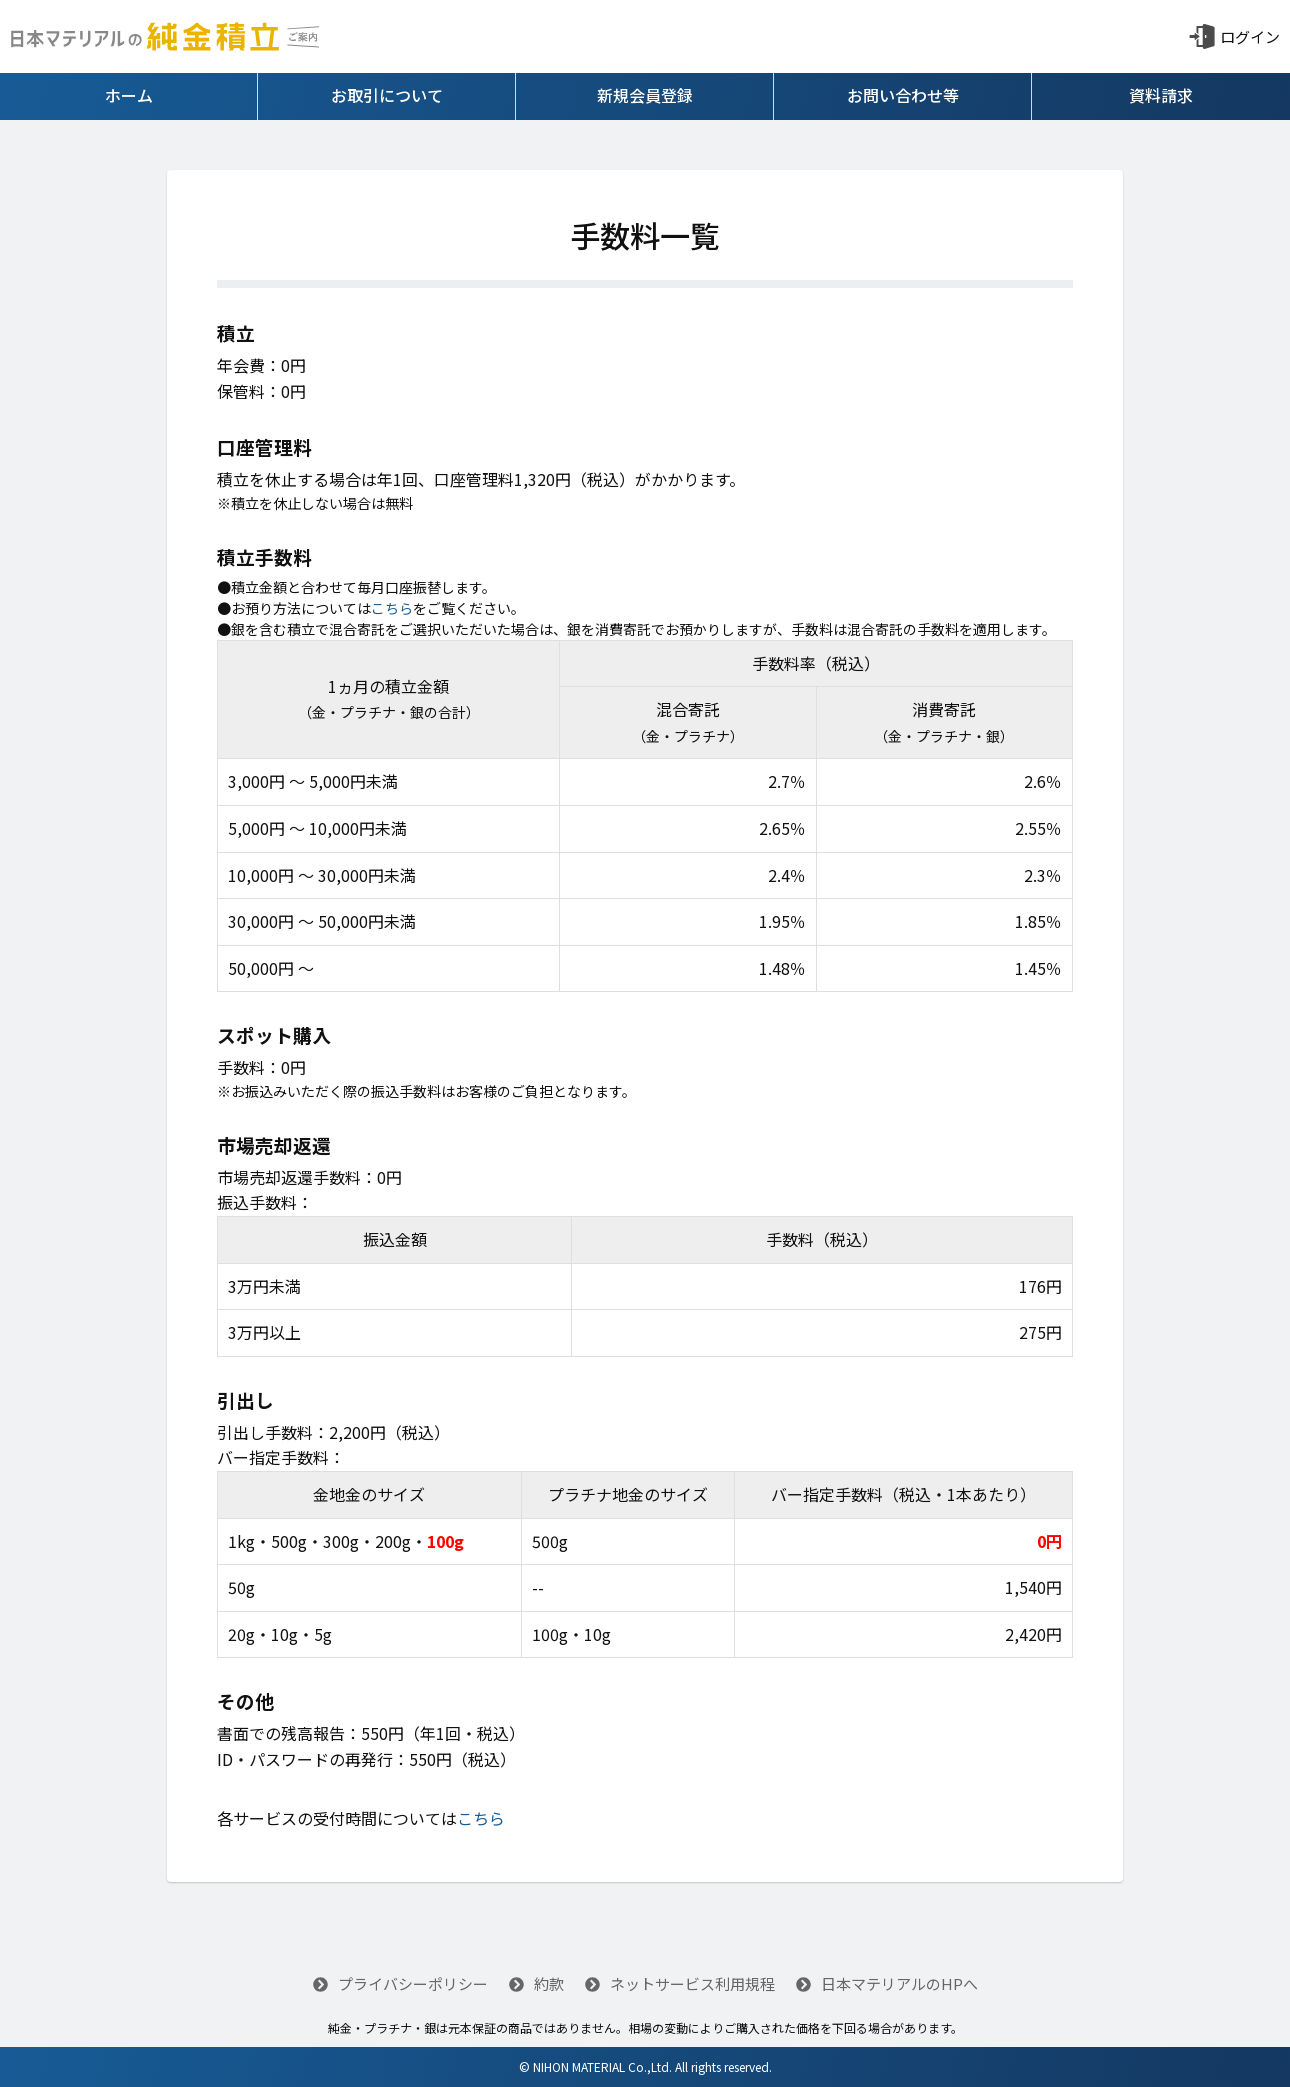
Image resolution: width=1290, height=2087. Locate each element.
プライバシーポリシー (400, 1983)
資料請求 (1161, 95)
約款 (536, 1983)
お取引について (387, 95)
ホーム (129, 95)
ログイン (1250, 36)
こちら (392, 608)
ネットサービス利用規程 (680, 1983)
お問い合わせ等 (903, 95)
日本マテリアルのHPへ (887, 1983)
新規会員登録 (645, 95)
